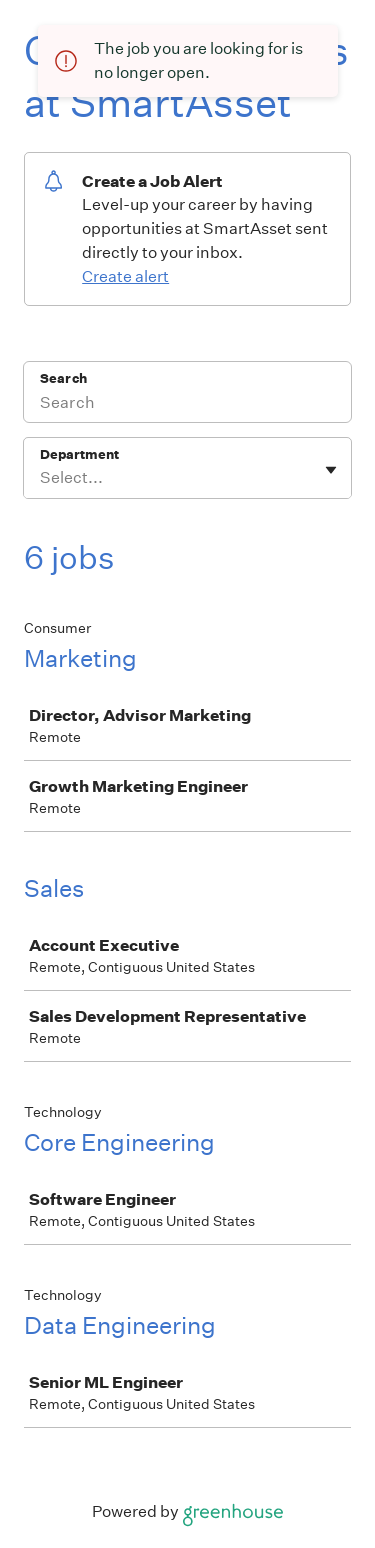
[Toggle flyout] (331, 470)
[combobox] (41, 478)
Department (79, 454)
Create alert (125, 276)
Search (63, 378)
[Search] (187, 405)
